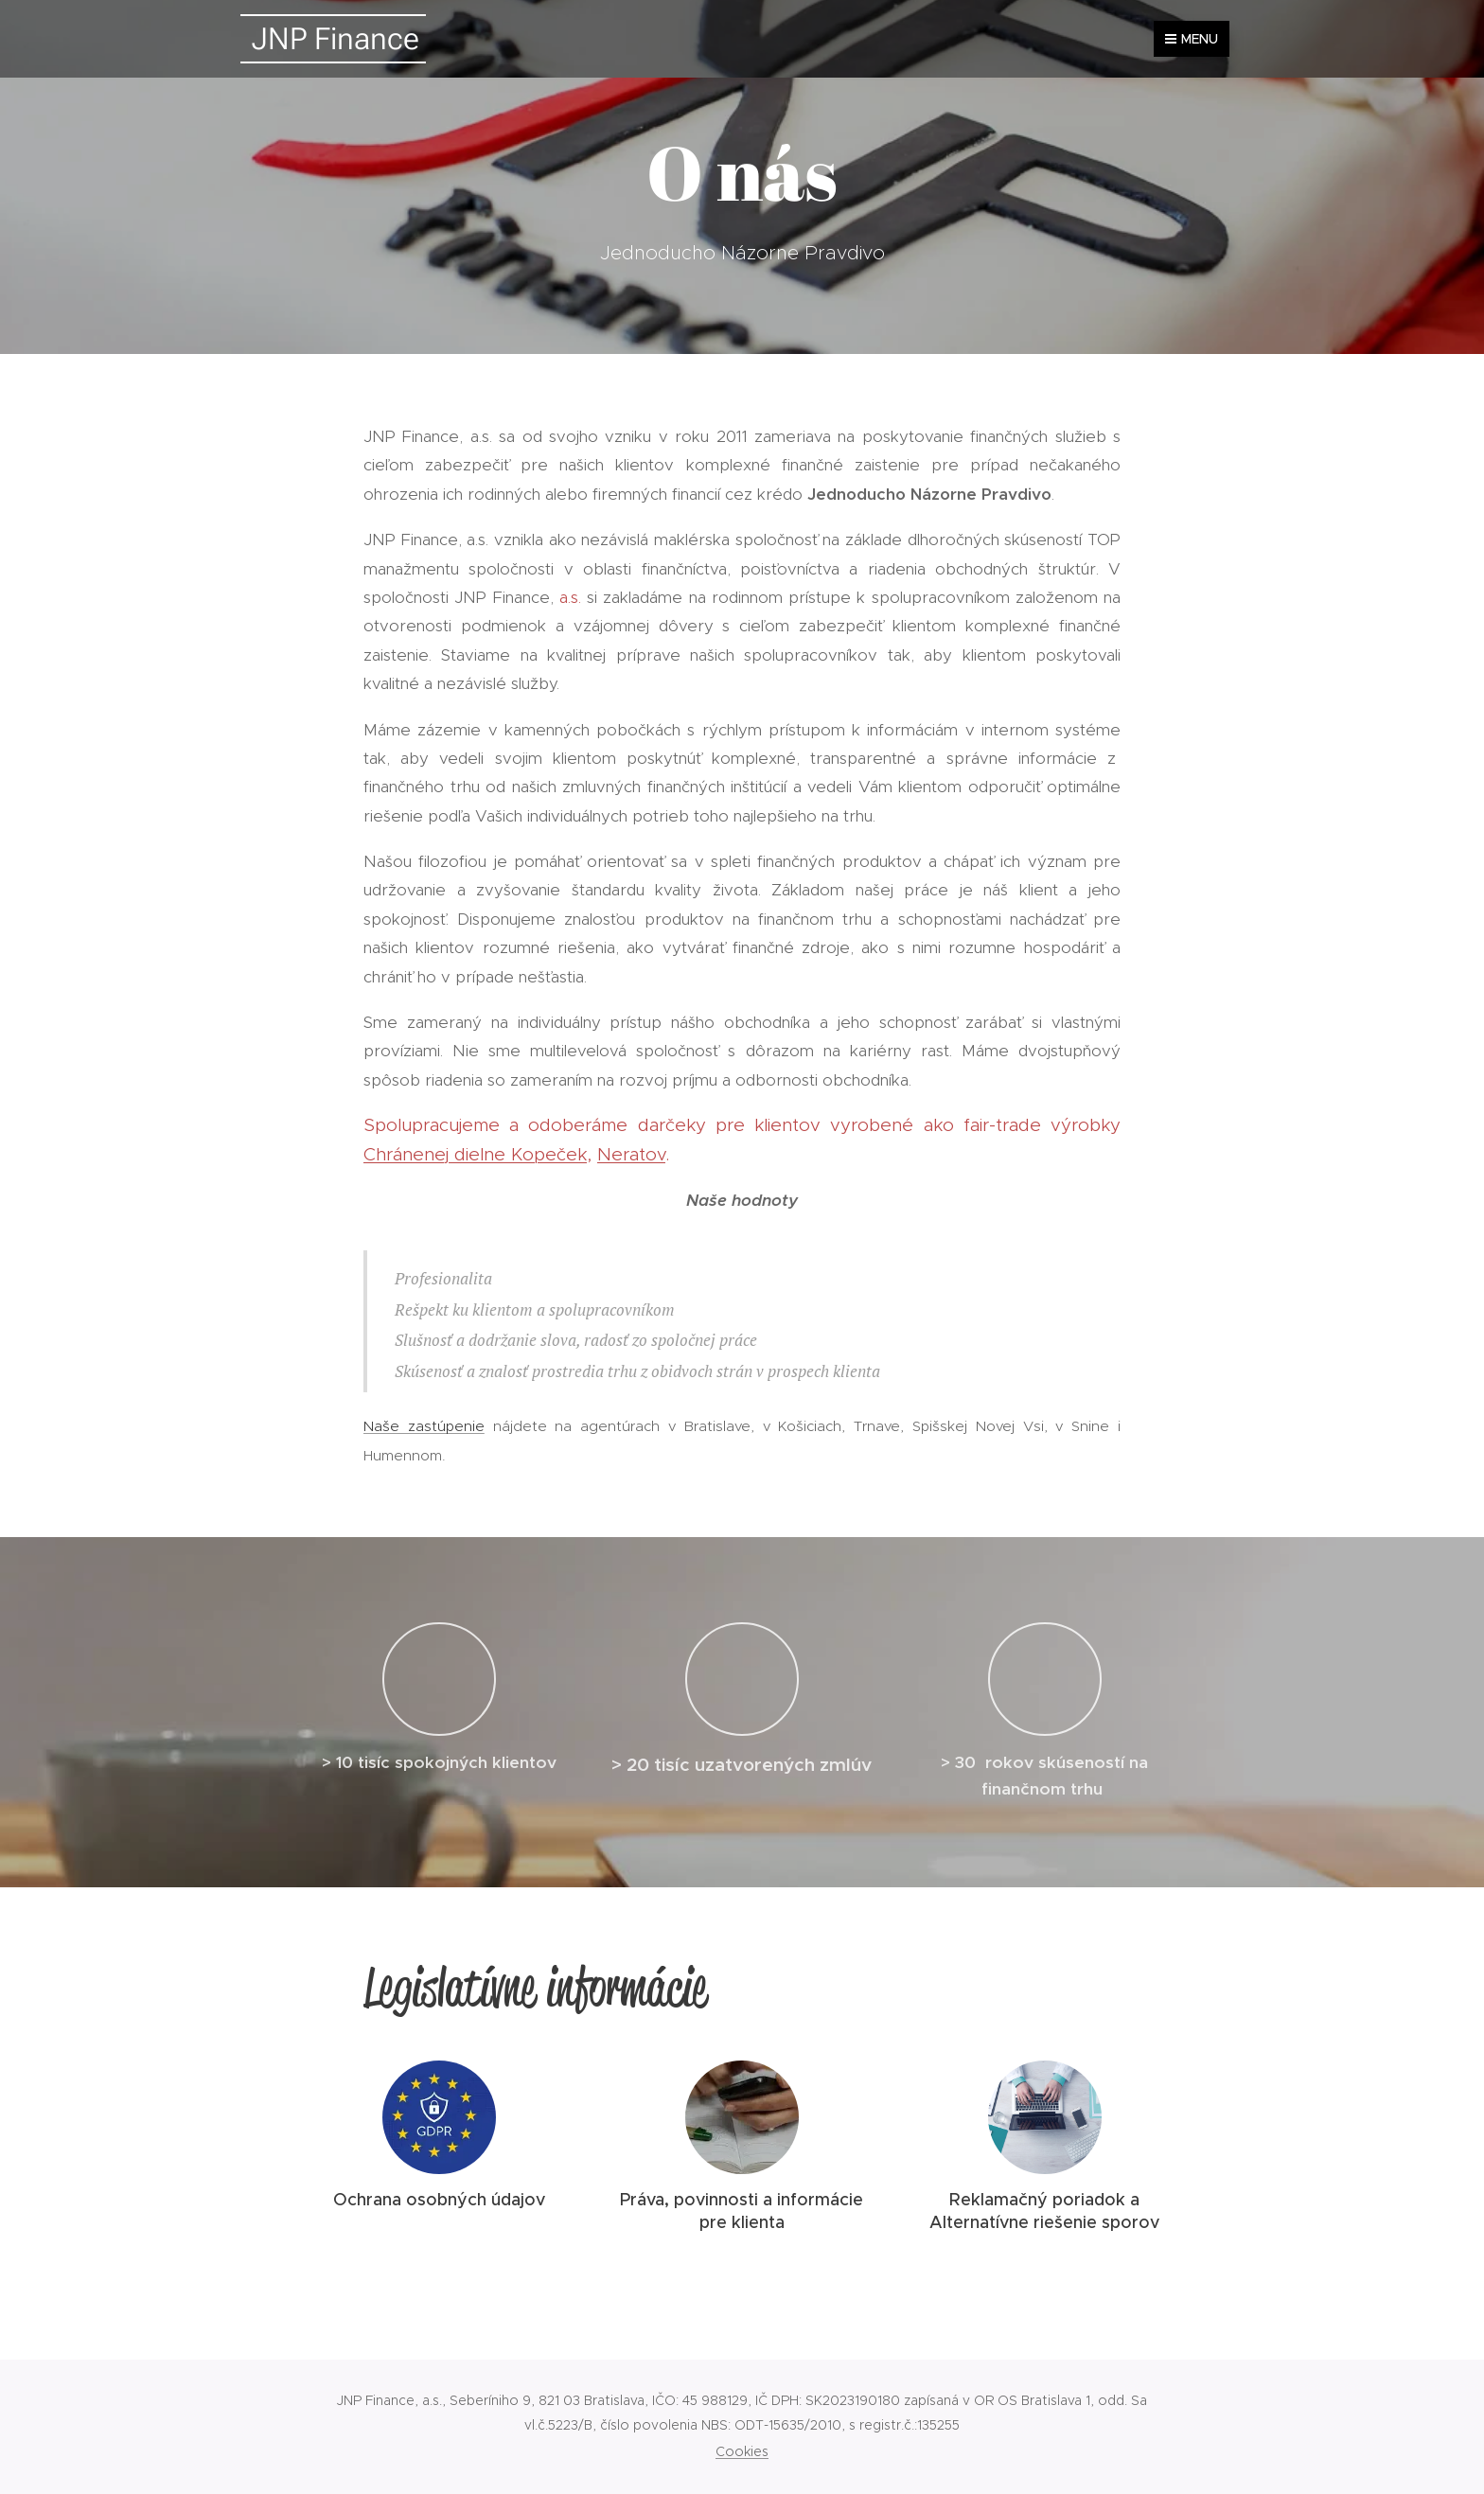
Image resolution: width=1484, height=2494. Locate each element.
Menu (1191, 38)
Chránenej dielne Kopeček (475, 1154)
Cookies (742, 2451)
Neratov (631, 1154)
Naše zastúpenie (424, 1426)
